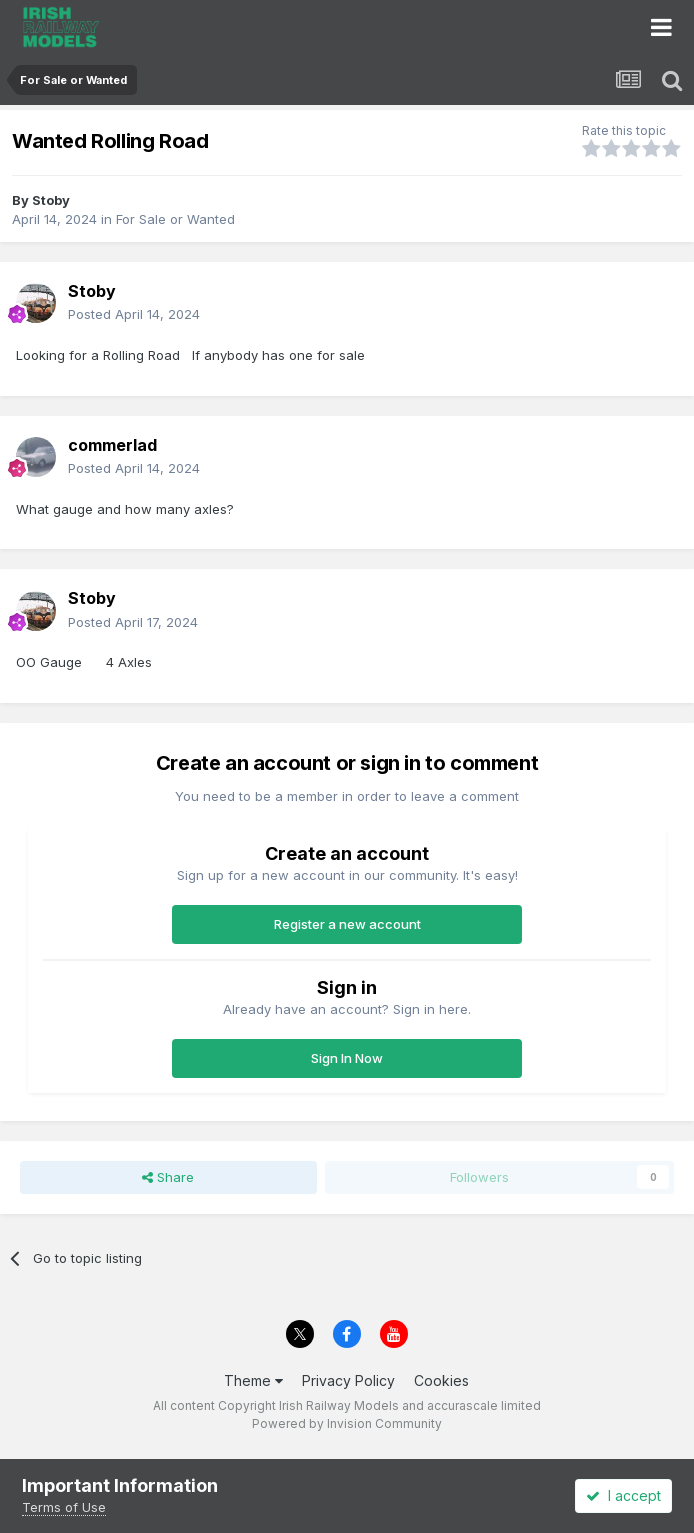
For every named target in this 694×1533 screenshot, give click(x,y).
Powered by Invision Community (347, 1423)
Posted (134, 314)
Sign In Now (347, 1058)
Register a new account (347, 924)
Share (168, 1177)
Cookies (441, 1380)
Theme (253, 1380)
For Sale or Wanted (175, 219)
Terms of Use (64, 1507)
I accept (623, 1495)
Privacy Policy (348, 1380)
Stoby (51, 200)
